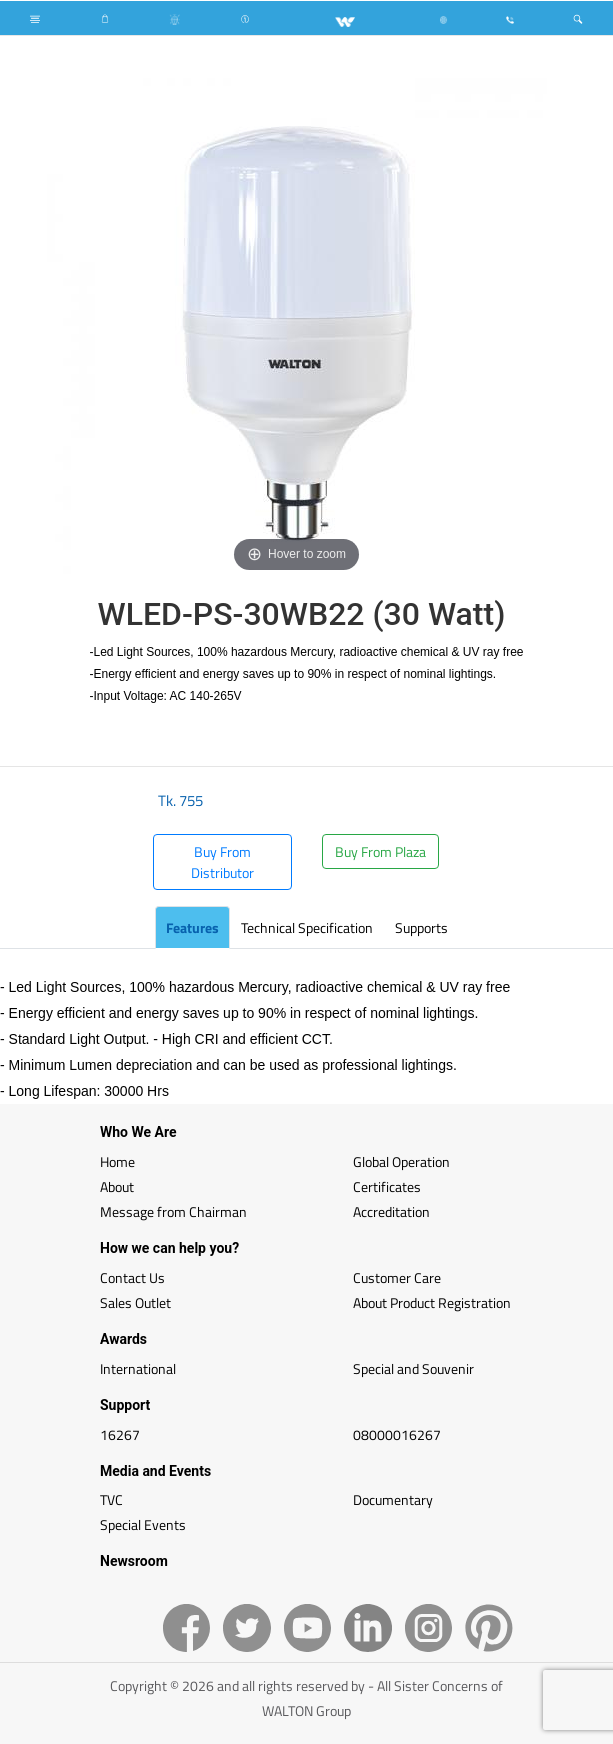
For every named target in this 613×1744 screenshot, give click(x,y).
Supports (421, 927)
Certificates (387, 1186)
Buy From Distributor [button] (222, 862)
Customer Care (397, 1277)
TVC (111, 1499)
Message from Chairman (173, 1211)
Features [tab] (192, 927)
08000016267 (397, 1434)
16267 (120, 1434)
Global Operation (401, 1161)
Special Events (143, 1524)
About (117, 1186)
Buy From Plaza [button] (380, 851)
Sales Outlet (135, 1302)
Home (117, 1161)
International (138, 1368)
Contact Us (132, 1277)
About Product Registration (432, 1302)
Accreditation (391, 1211)
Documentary (393, 1499)
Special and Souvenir (413, 1368)
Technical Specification (307, 927)
